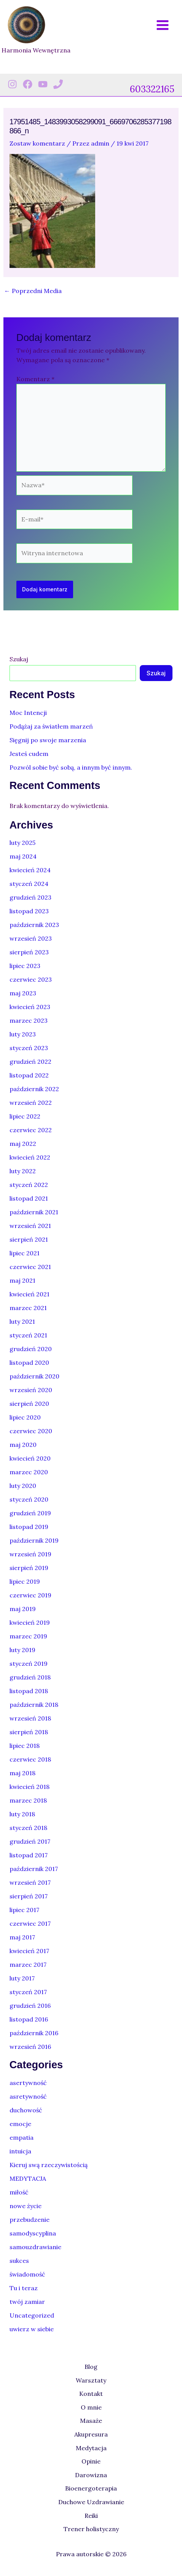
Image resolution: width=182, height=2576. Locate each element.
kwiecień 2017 (29, 1951)
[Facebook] (27, 84)
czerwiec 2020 (31, 1431)
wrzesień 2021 (30, 1225)
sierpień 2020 (29, 1403)
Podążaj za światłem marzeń (51, 726)
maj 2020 (23, 1444)
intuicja (20, 2151)
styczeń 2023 (29, 1048)
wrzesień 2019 (30, 1554)
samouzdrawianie (35, 2247)
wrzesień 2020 (31, 1390)
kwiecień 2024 (30, 870)
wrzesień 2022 (31, 1102)
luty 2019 (22, 1650)
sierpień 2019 (29, 1568)
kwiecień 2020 (30, 1458)
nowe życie (26, 2206)
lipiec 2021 (25, 1253)
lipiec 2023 (25, 966)
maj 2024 (23, 856)
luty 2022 (23, 1171)
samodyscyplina (33, 2233)
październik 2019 (34, 1540)
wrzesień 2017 (30, 1882)
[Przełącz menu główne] (162, 25)
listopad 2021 (29, 1198)
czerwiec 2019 (30, 1595)
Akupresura (91, 2434)
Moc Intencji (28, 712)
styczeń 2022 (29, 1184)
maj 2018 (22, 1773)
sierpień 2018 (29, 1732)
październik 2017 (34, 1869)
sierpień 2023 (29, 952)
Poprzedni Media (33, 291)
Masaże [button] (91, 2420)
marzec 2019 (28, 1636)
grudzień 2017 (30, 1841)
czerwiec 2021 (30, 1267)
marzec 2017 (28, 1964)
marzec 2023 (29, 1020)
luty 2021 (22, 1321)
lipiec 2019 (25, 1581)
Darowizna (91, 2475)
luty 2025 (22, 842)
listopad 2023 (29, 911)
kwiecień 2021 (29, 1294)
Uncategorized (32, 2315)
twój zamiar (27, 2301)
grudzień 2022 (30, 1061)
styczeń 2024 (29, 883)
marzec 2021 (28, 1308)
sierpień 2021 (29, 1239)
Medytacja (91, 2448)
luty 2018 (22, 1814)
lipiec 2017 (24, 1910)
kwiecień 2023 (30, 1007)
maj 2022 (23, 1143)
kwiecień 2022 (30, 1157)
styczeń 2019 (29, 1663)
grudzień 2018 (30, 1677)
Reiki (91, 2515)
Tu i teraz (24, 2288)
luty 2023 (23, 1034)
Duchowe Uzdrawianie (91, 2502)
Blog (91, 2366)
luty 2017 (22, 1978)
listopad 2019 (29, 1526)
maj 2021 (22, 1280)
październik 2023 (34, 924)
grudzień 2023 (30, 897)
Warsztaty (91, 2380)
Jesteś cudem (29, 753)
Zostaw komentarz (37, 143)
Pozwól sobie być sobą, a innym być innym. (71, 767)
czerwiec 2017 (30, 1923)
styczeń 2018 (28, 1827)
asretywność (28, 2096)
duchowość (26, 2110)
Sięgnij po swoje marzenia (48, 740)
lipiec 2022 (25, 1116)
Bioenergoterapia (91, 2488)
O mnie (91, 2407)
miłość (19, 2192)
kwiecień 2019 (30, 1622)
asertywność (28, 2082)
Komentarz (35, 379)
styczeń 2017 (28, 1992)
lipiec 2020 (25, 1417)
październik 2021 (34, 1212)
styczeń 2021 (28, 1335)
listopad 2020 (29, 1362)
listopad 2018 (29, 1691)
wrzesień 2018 (30, 1718)
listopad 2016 (29, 2019)
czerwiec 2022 (31, 1130)
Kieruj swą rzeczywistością (49, 2165)
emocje (20, 2124)
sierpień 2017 (29, 1896)
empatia (22, 2137)
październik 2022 (34, 1089)
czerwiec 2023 (31, 979)
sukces (19, 2260)
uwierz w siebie (32, 2329)
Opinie (91, 2461)
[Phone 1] (58, 84)
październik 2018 (34, 1704)
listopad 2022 (29, 1075)
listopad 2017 (29, 1855)
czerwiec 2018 (30, 1759)
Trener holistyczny (91, 2529)
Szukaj (19, 659)
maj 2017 (22, 1937)
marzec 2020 (29, 1472)
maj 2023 (23, 993)
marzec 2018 (28, 1800)
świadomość (27, 2274)
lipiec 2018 (25, 1745)
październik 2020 (34, 1376)
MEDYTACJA (28, 2178)
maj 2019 (23, 1609)
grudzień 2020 (31, 1349)
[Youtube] (43, 84)
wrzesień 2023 (31, 938)
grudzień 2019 (30, 1513)
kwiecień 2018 (29, 1786)
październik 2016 (34, 2033)
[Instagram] (12, 84)
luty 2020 (23, 1485)
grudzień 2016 (30, 2005)
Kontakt (91, 2393)
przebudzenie (29, 2219)
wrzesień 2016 (30, 2046)
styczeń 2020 (29, 1499)
